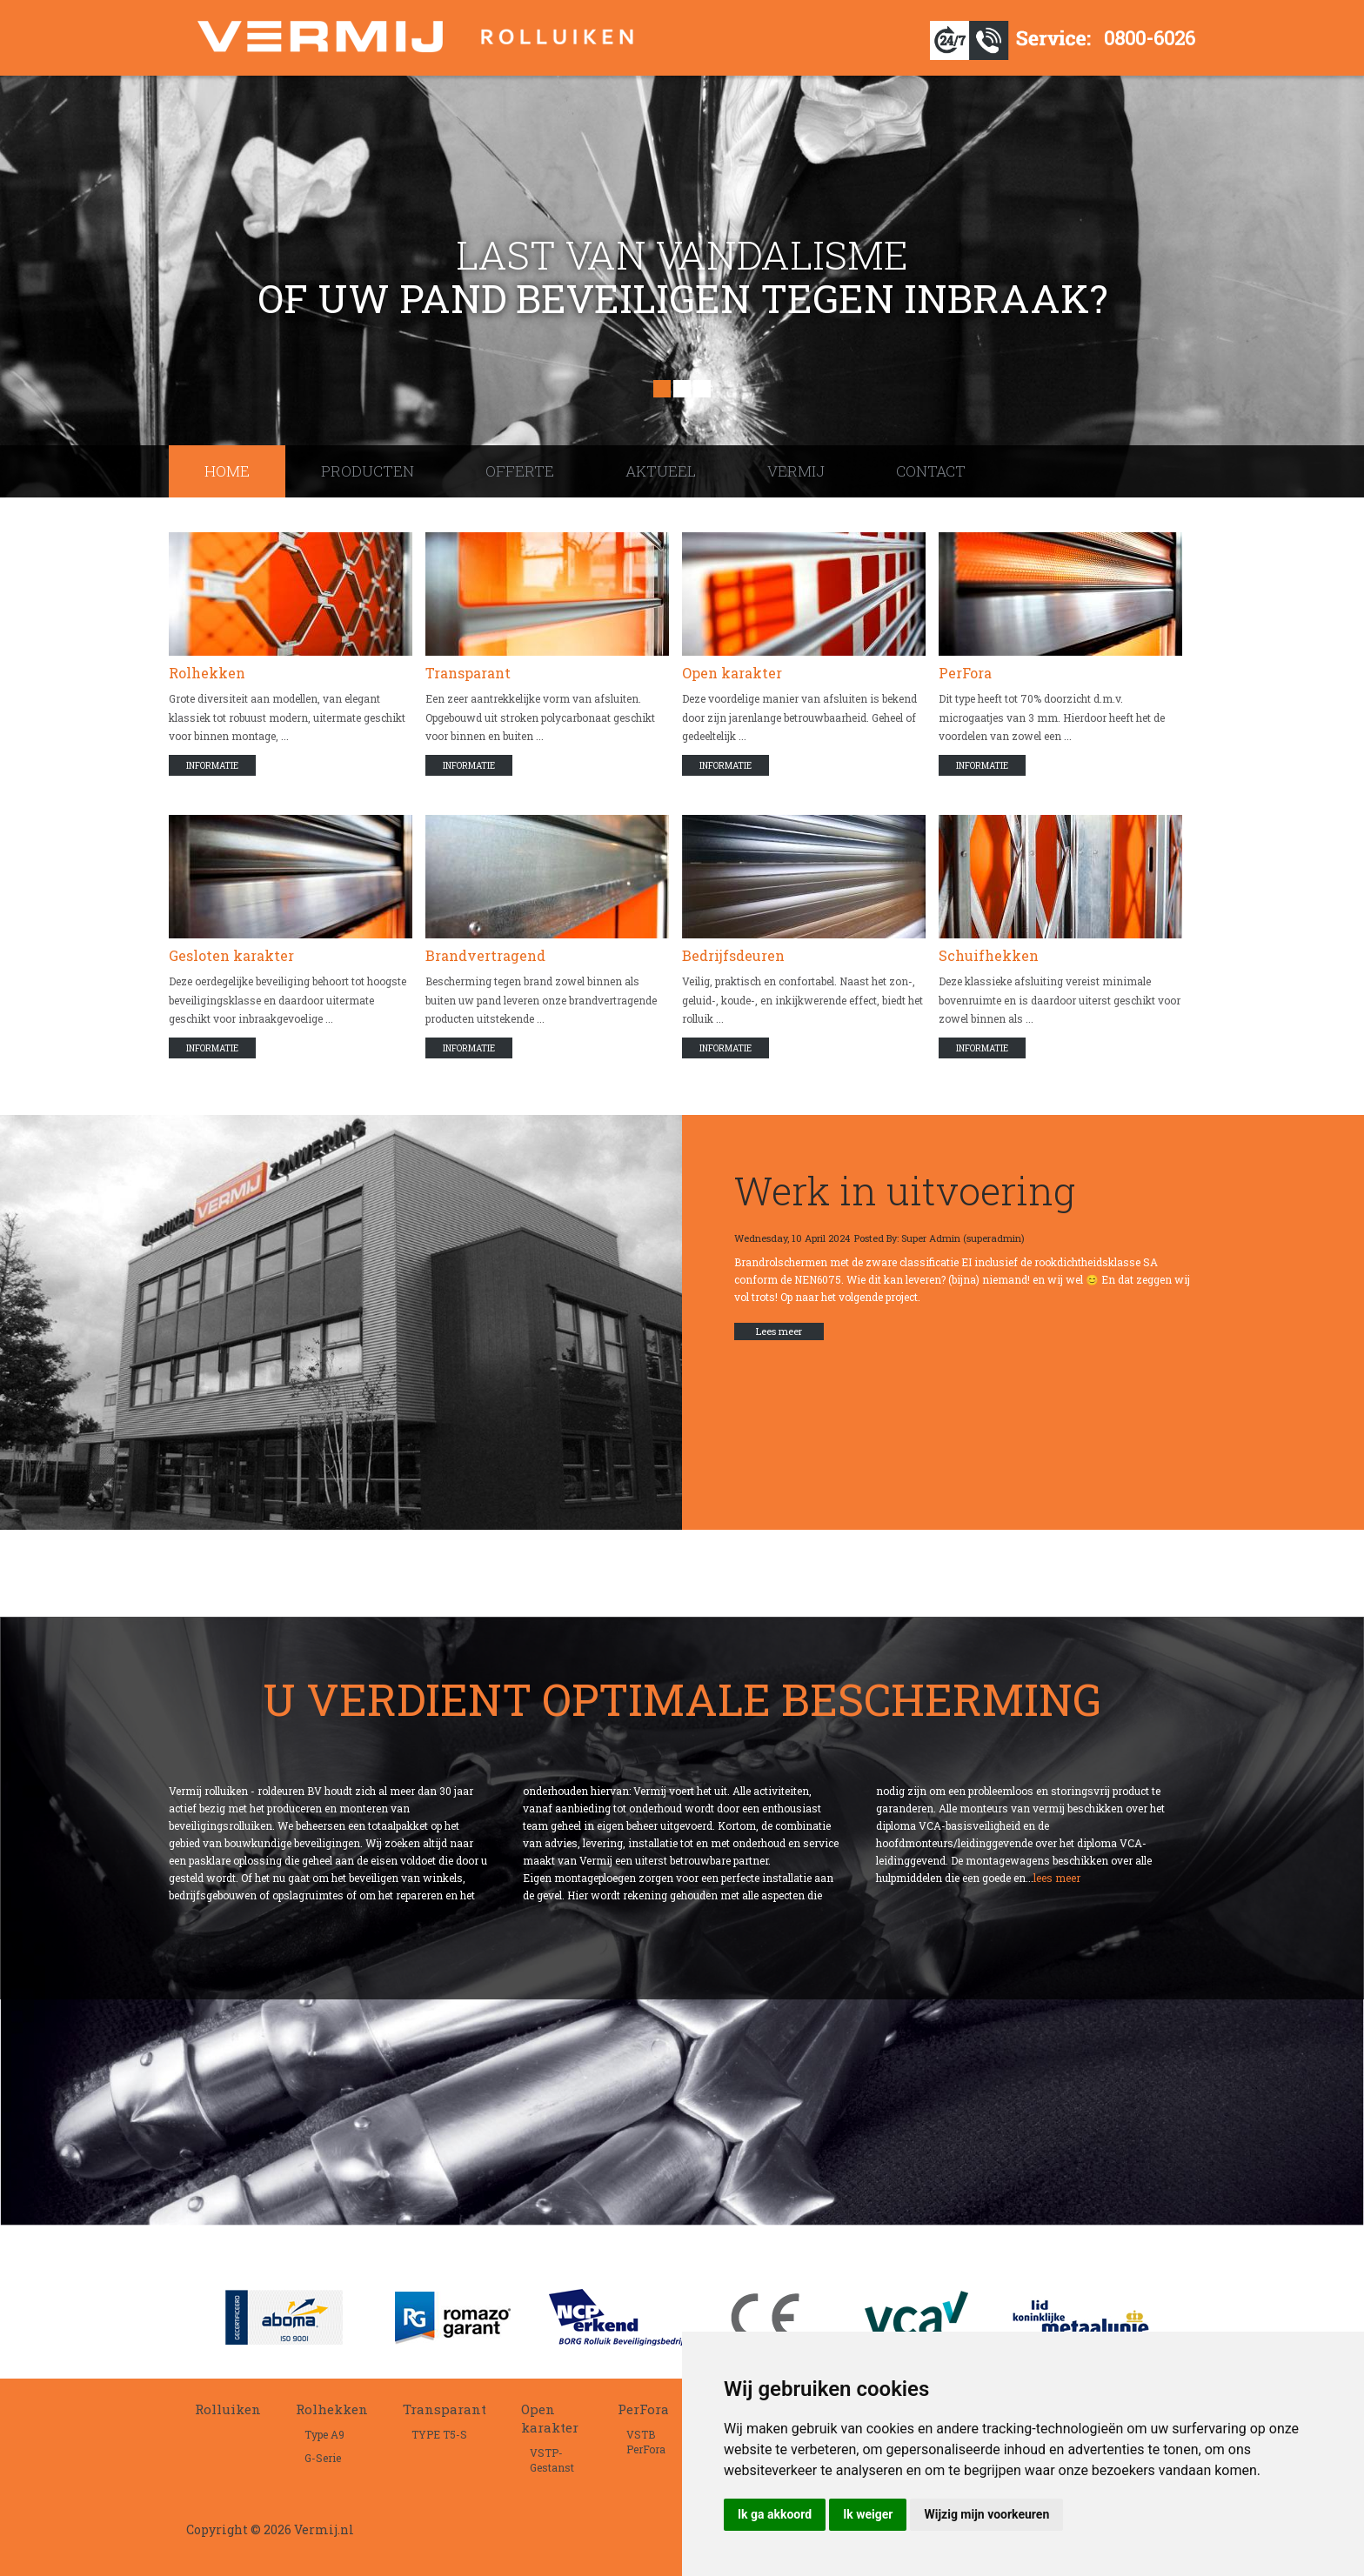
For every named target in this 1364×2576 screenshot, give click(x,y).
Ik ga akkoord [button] (775, 2514)
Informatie (212, 765)
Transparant (468, 673)
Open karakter (732, 673)
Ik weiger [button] (868, 2514)
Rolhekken (207, 673)
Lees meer (779, 1331)
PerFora (965, 673)
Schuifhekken (989, 955)
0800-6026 (1149, 37)
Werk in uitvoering (904, 1190)
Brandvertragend (485, 955)
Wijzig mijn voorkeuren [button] (986, 2514)
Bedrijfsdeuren (733, 955)
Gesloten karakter (231, 955)
